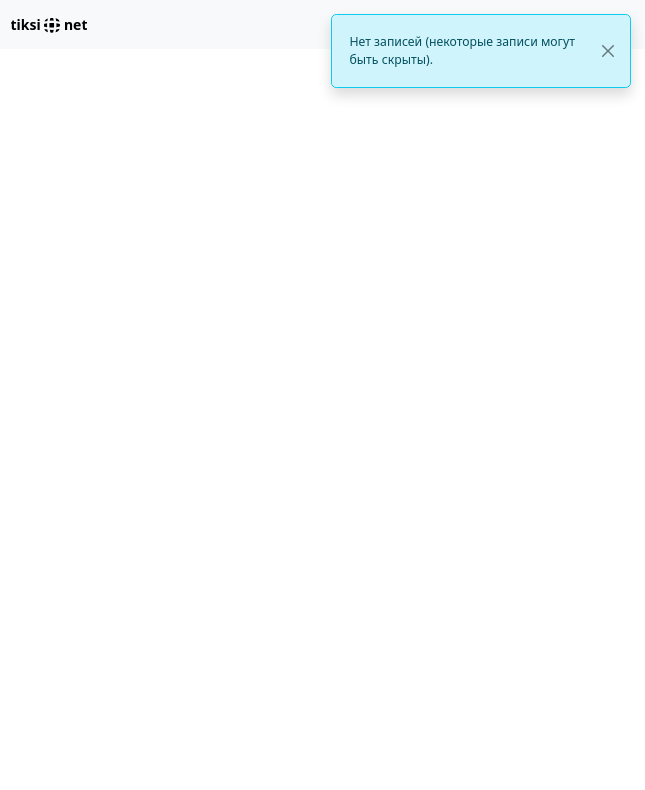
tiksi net (49, 24)
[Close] (608, 51)
